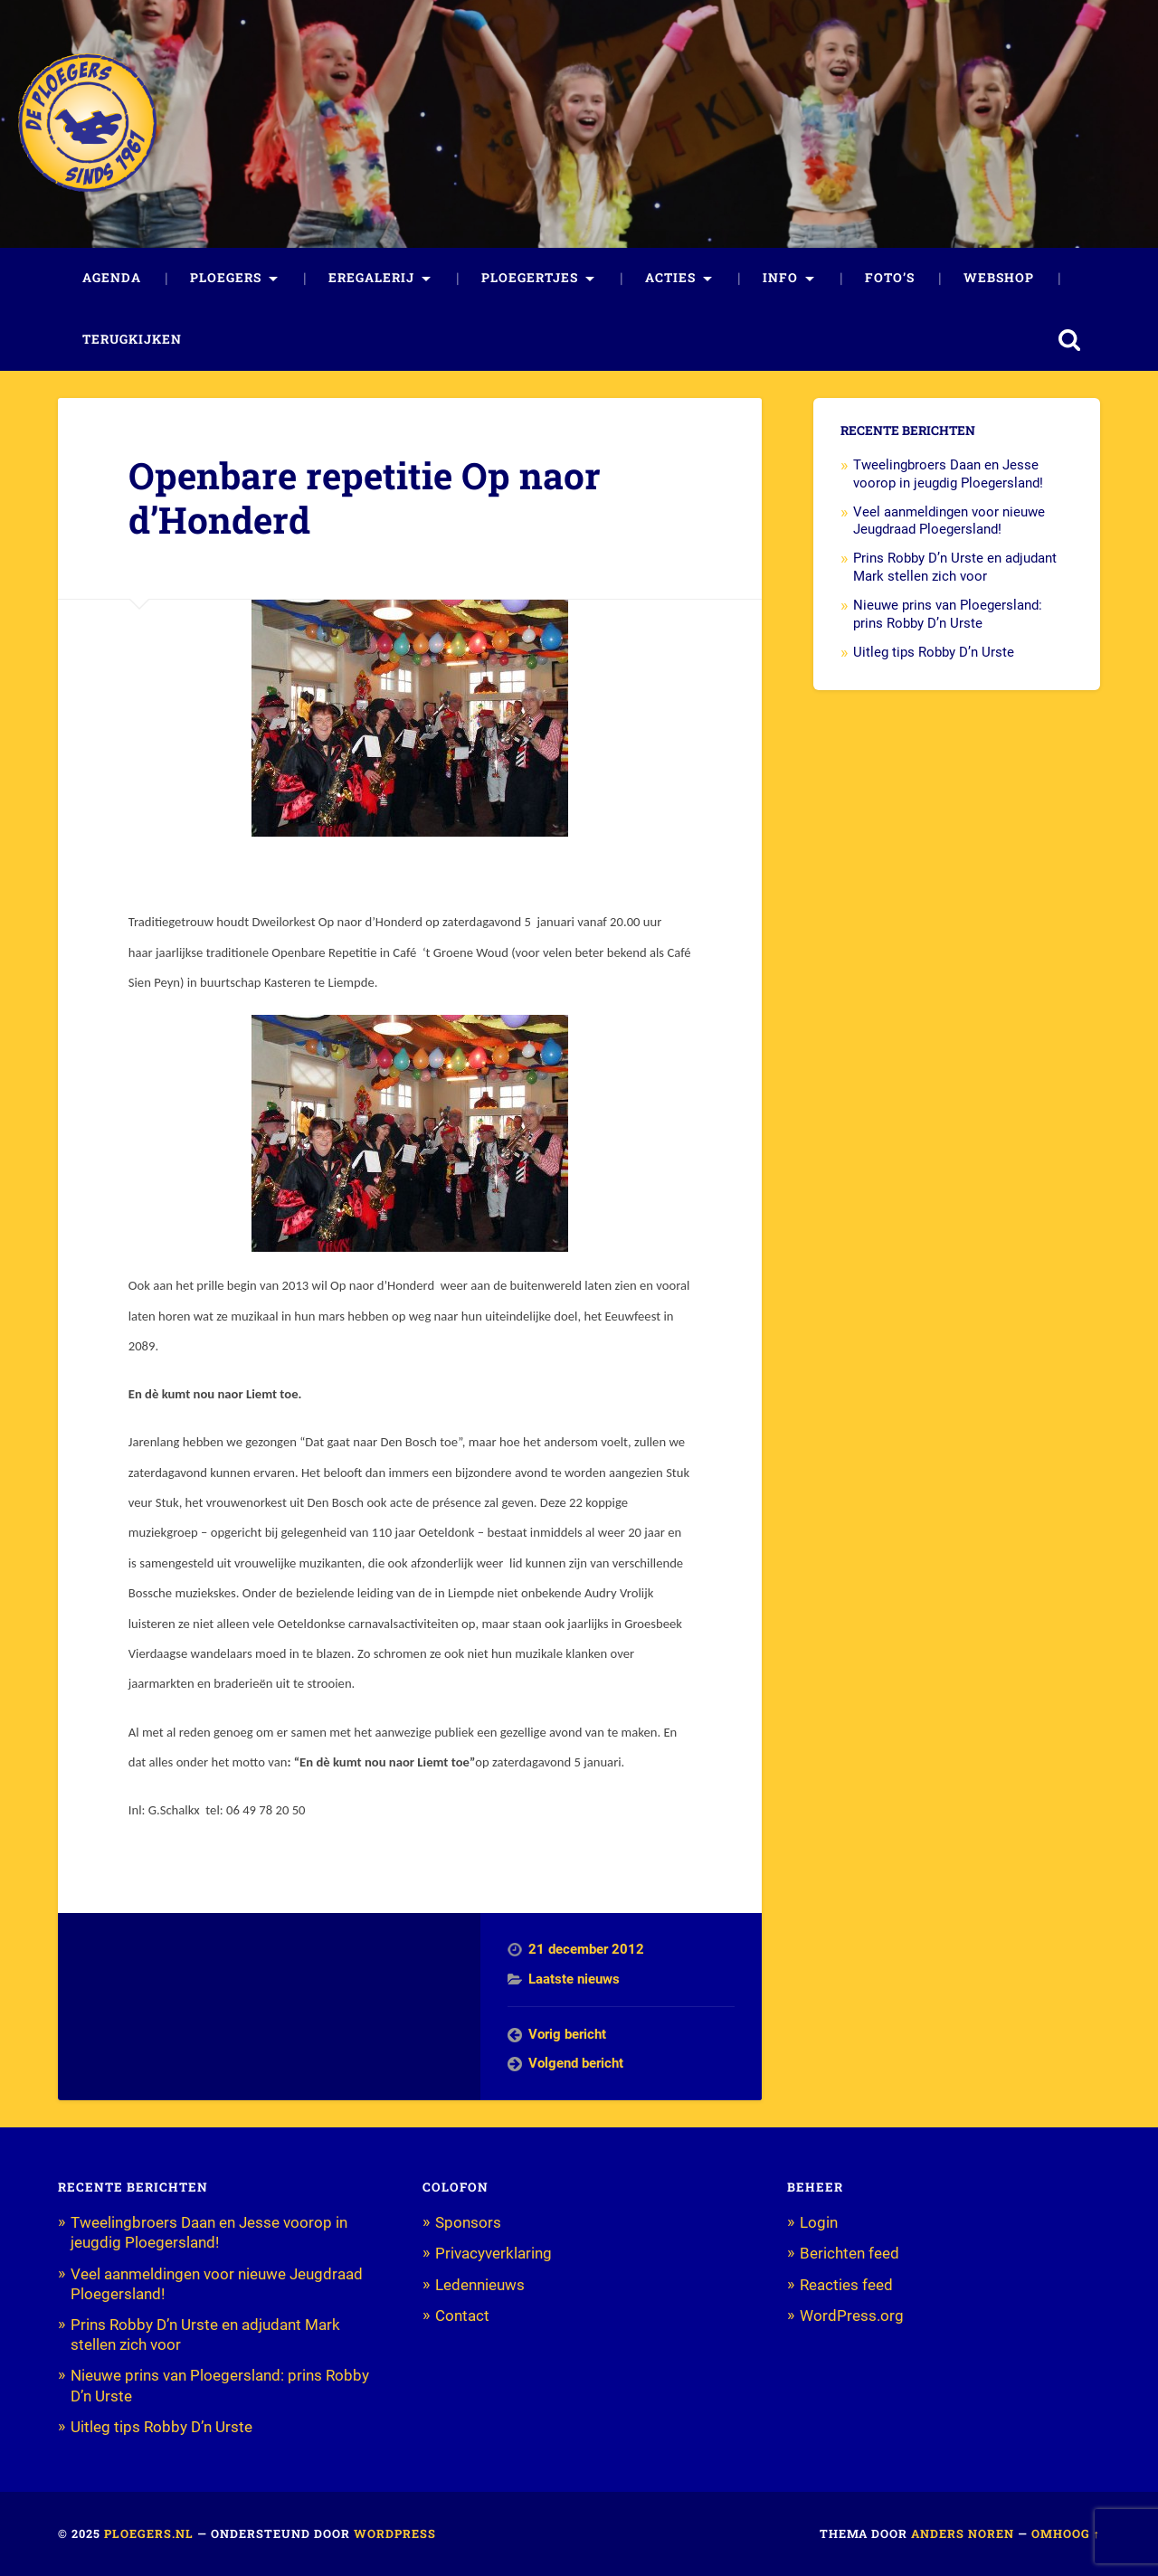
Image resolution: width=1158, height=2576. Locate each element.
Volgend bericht (575, 2063)
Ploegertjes (529, 278)
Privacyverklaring (493, 2253)
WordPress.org (852, 2315)
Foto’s (890, 278)
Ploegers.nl (149, 2533)
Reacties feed (846, 2285)
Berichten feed (849, 2253)
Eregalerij (371, 278)
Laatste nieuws (574, 1979)
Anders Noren (962, 2533)
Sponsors (468, 2222)
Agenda (111, 278)
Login (819, 2222)
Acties (670, 278)
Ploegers (225, 278)
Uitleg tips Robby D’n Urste (933, 652)
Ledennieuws (480, 2285)
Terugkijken (132, 339)
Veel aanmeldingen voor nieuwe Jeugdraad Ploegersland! (949, 521)
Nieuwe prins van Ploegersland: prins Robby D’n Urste (947, 614)
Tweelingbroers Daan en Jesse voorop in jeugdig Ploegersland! (950, 474)
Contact (462, 2315)
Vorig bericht (567, 2034)
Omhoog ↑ (1065, 2533)
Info (780, 278)
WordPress (395, 2533)
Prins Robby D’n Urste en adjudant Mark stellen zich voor (955, 567)
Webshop (998, 278)
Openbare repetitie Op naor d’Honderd (364, 497)
